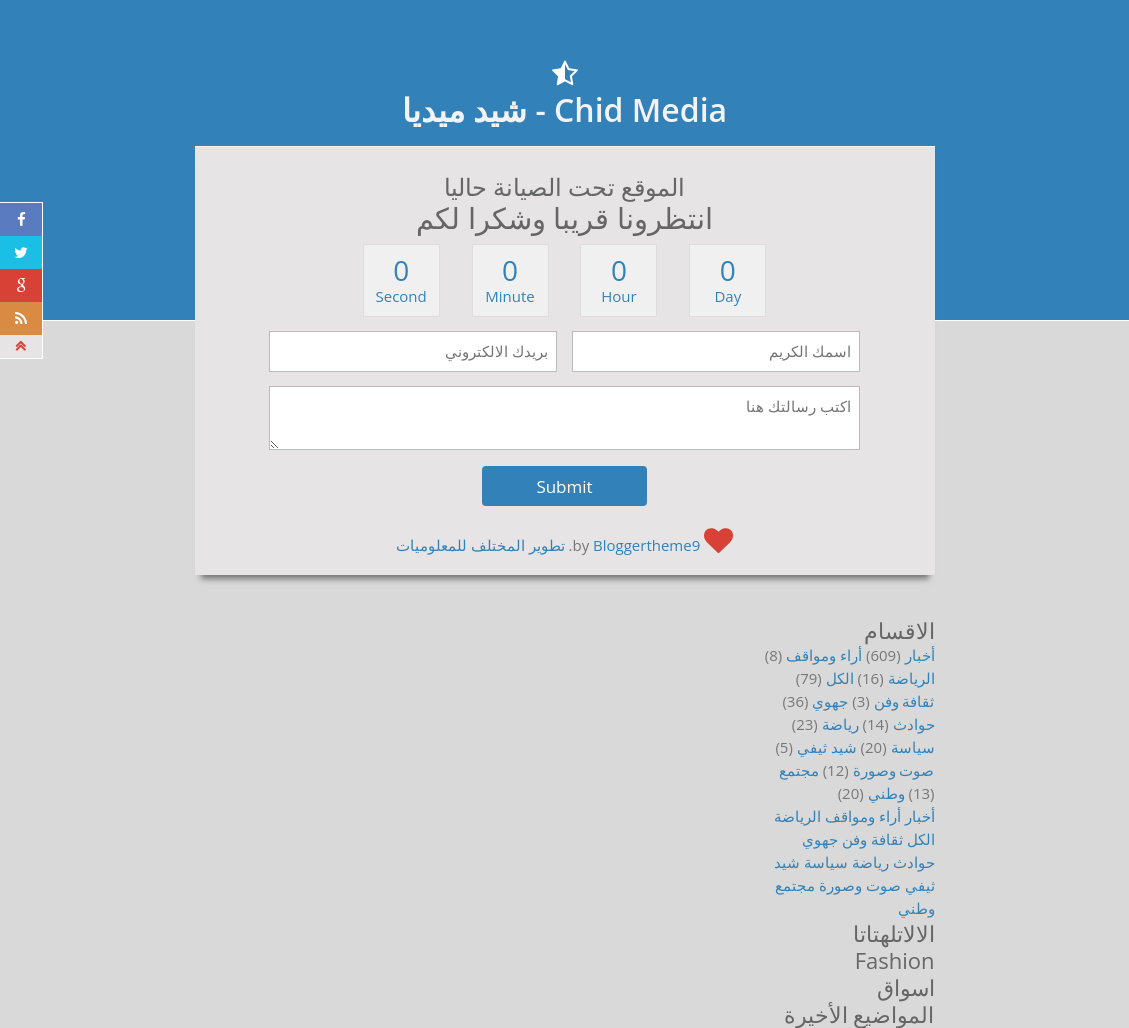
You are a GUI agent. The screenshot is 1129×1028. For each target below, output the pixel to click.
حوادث (914, 724)
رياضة (840, 724)
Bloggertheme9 (646, 545)
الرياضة (911, 678)
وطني (886, 793)
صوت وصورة (894, 770)
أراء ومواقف (824, 655)
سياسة (913, 747)
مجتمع (799, 770)
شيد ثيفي (827, 747)
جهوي (830, 701)
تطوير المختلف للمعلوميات (480, 545)
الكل (840, 678)
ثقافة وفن (904, 701)
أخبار (920, 655)
